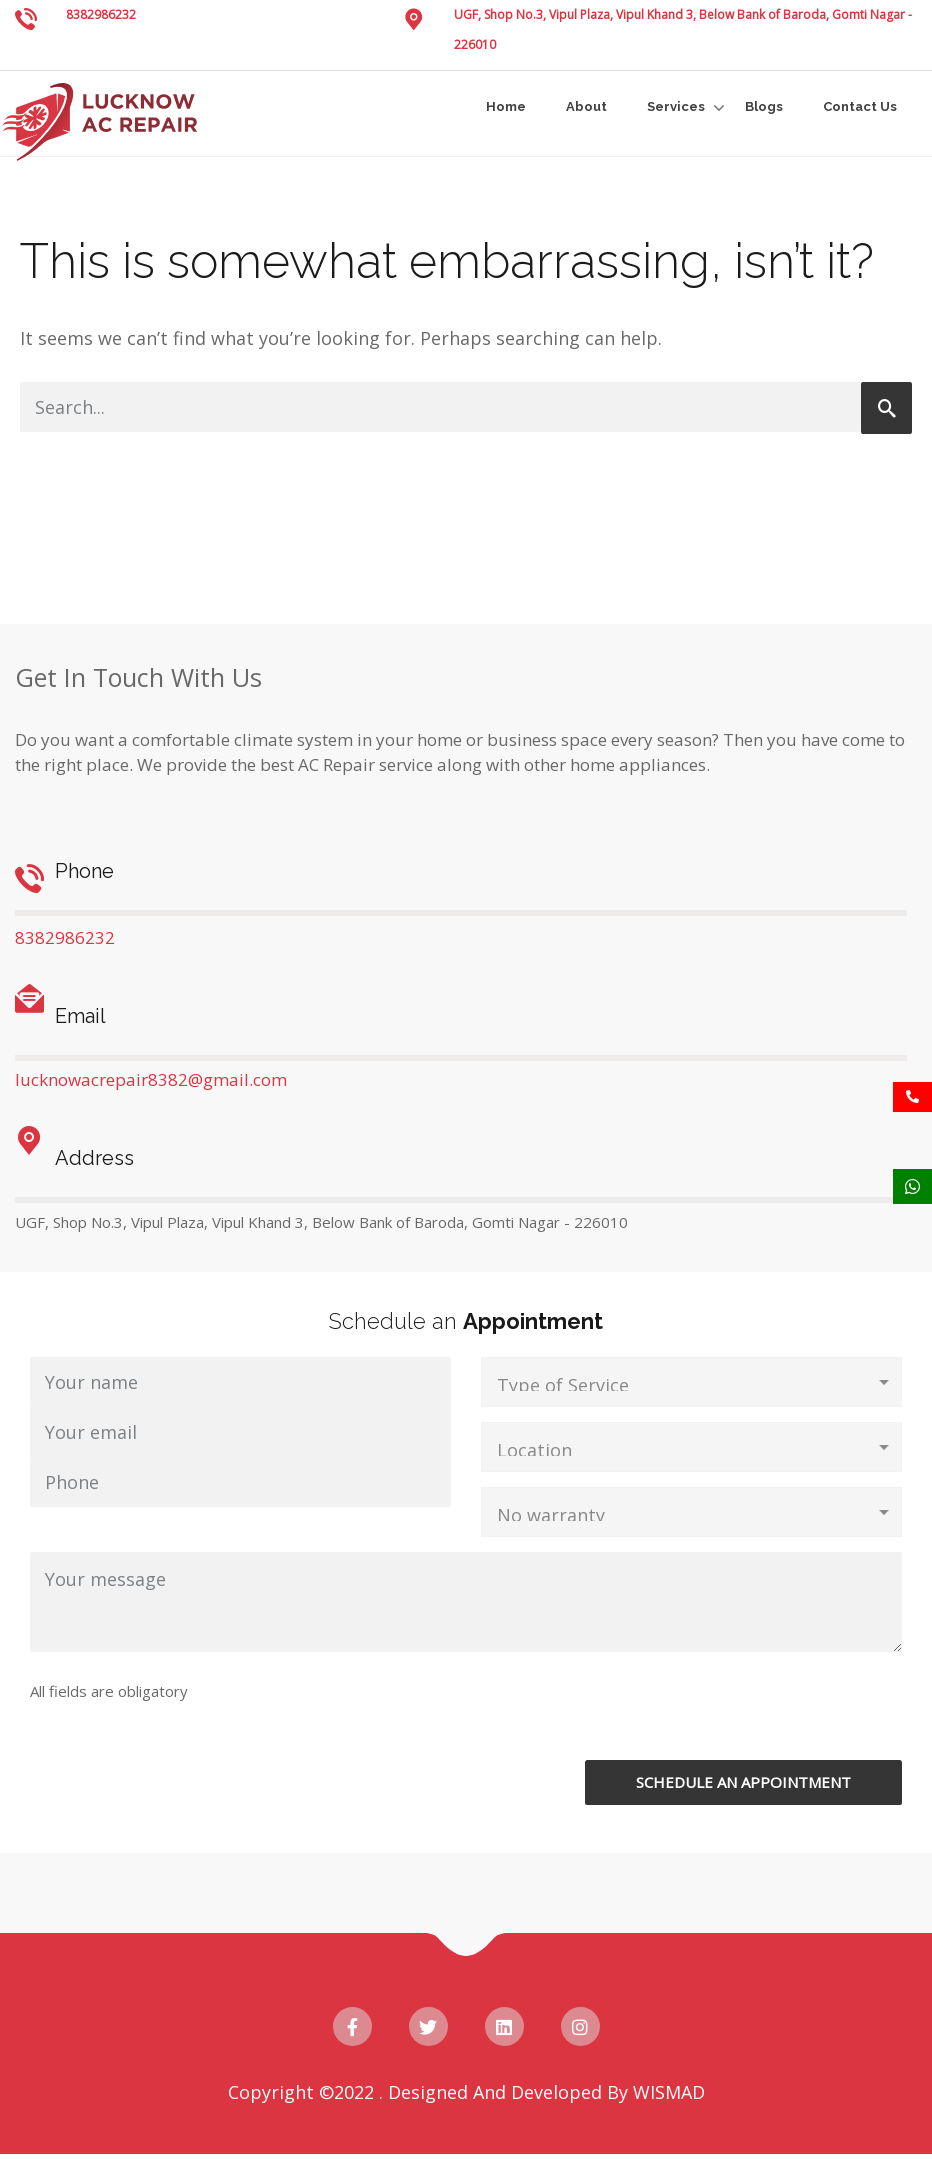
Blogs (764, 106)
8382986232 (101, 14)
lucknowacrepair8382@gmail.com (151, 1079)
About (586, 106)
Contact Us (860, 106)
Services (676, 106)
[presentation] (633, 1721)
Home (506, 106)
